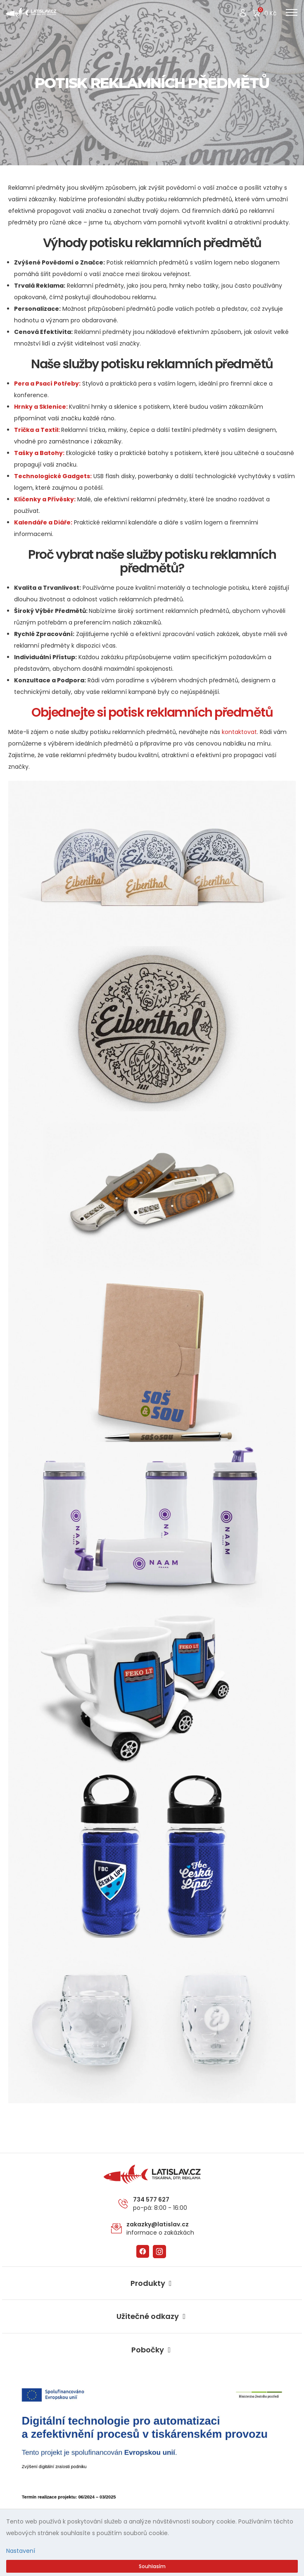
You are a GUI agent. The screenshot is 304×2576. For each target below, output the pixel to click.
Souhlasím (152, 2566)
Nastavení (20, 2551)
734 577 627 (151, 2199)
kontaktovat (239, 732)
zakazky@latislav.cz (157, 2224)
